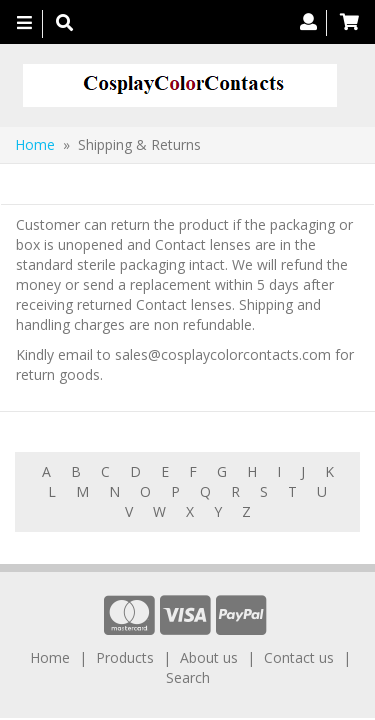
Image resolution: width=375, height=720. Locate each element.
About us (209, 657)
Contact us (299, 657)
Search (188, 677)
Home (35, 144)
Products (125, 657)
